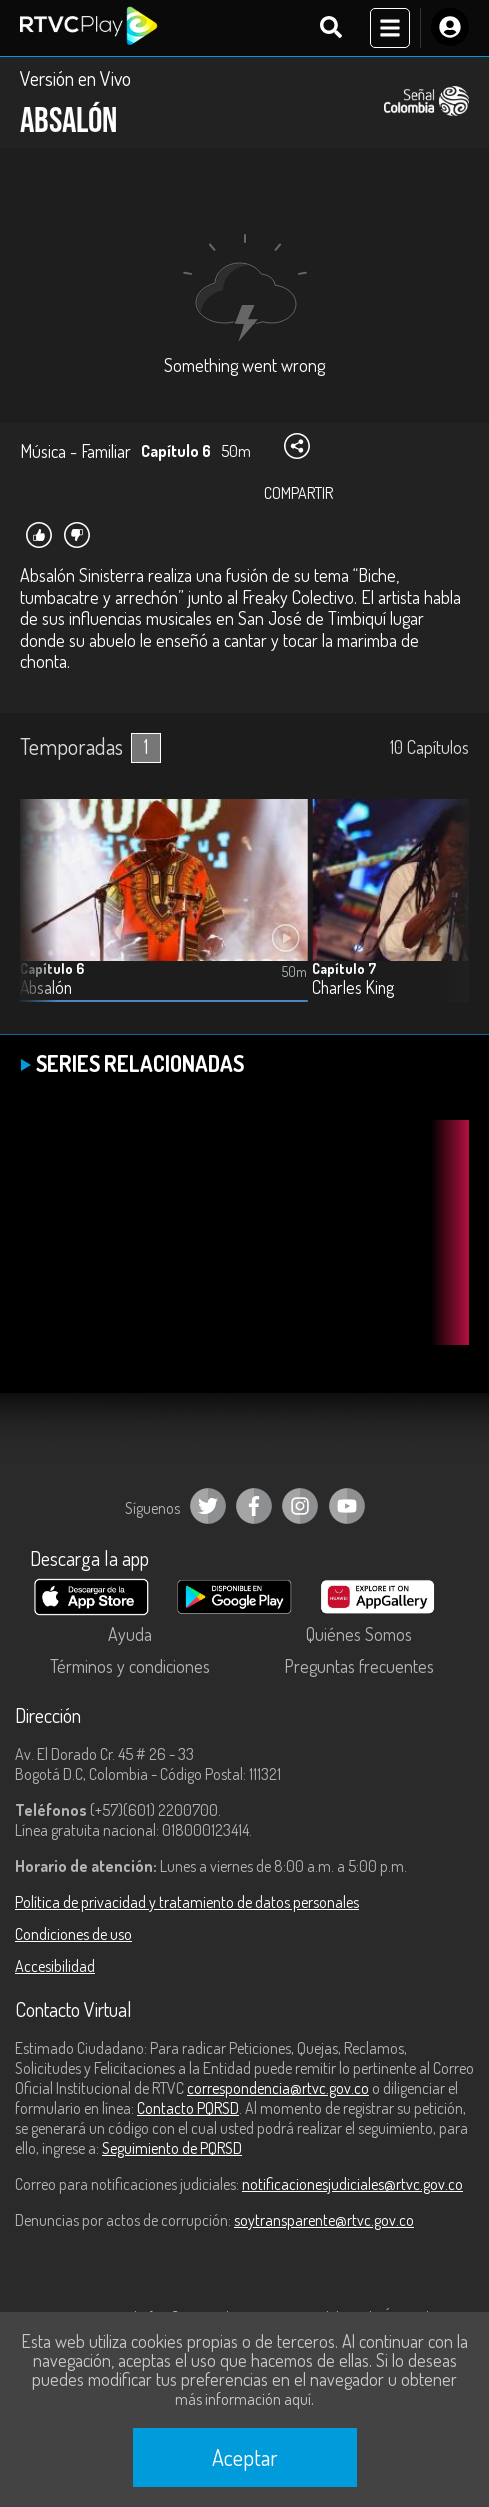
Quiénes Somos (359, 1634)
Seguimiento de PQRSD (172, 2148)
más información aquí (243, 2399)
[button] (444, 916)
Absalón (46, 987)
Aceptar (245, 2457)
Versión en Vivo (75, 78)
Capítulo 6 (52, 968)
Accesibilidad (55, 1966)
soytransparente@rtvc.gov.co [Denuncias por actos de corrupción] (324, 2220)
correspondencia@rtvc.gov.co (278, 2088)
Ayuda (130, 1634)
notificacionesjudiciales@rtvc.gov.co (352, 2184)
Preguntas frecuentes (359, 1666)
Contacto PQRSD (188, 2108)
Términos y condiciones (130, 1666)
